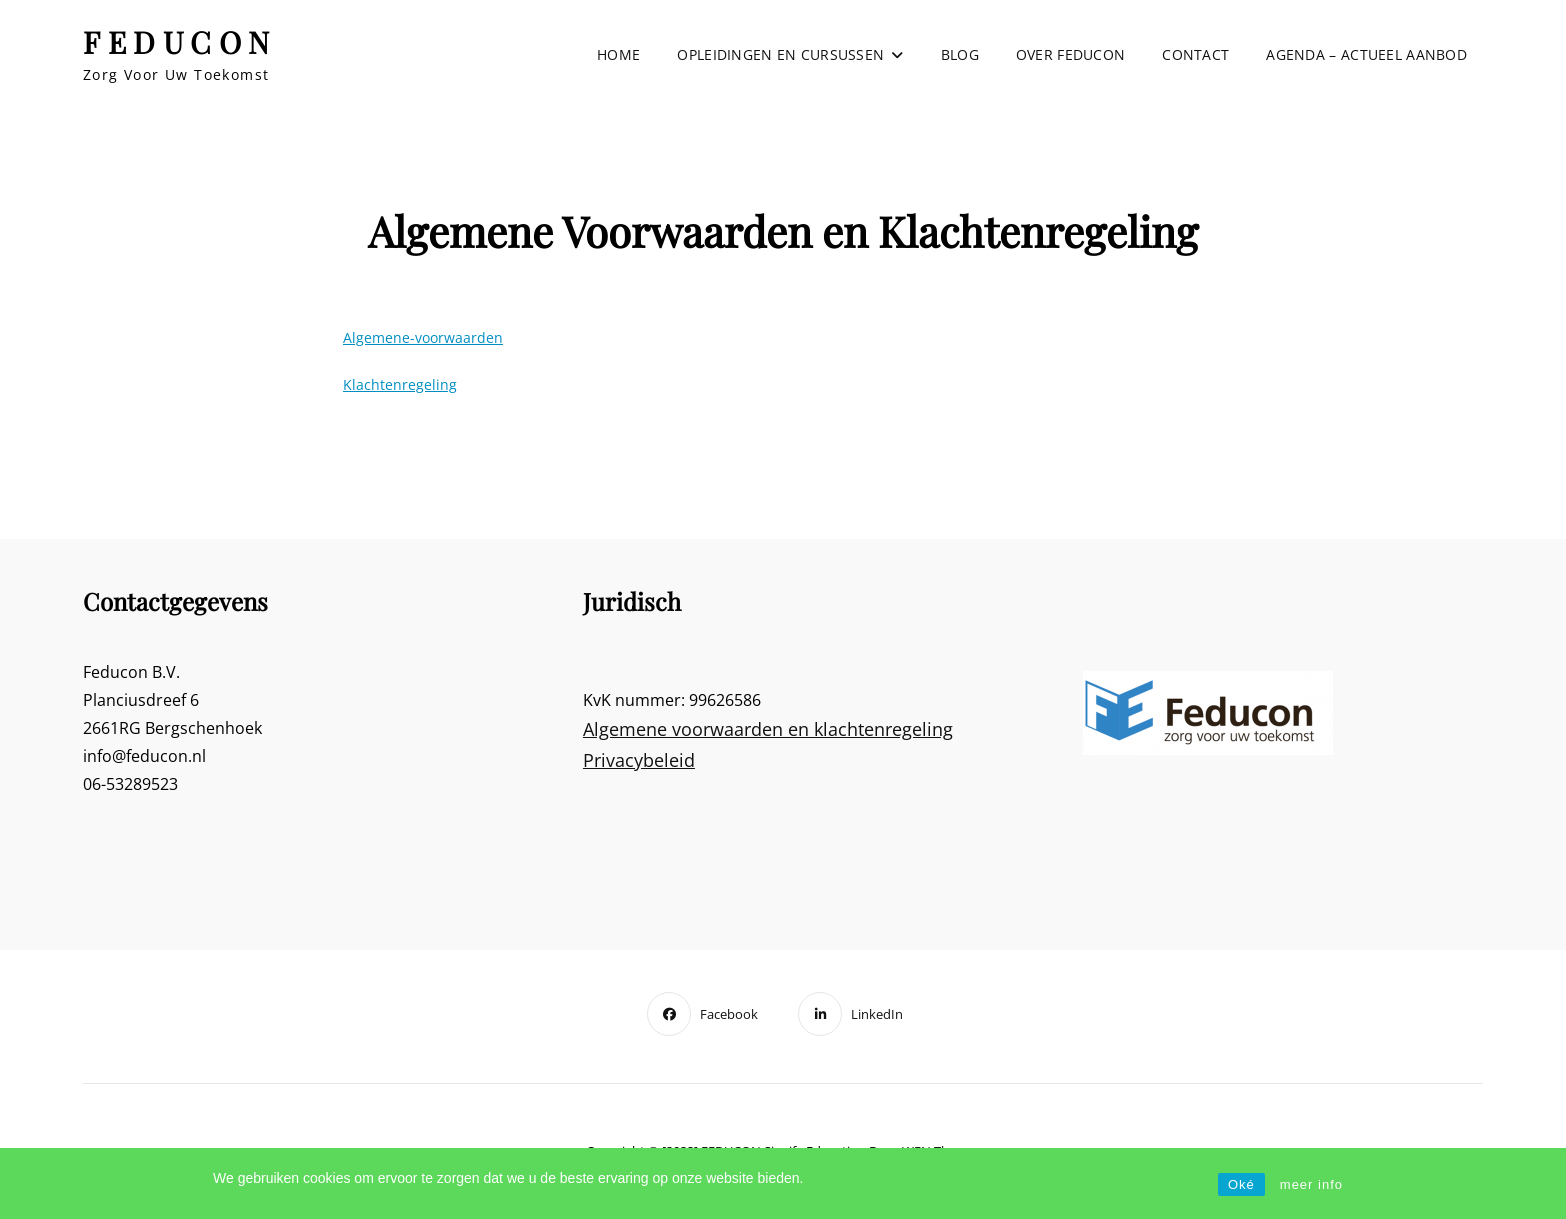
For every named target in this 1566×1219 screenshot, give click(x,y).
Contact (1195, 54)
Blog (960, 54)
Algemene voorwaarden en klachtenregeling (768, 729)
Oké (1241, 1184)
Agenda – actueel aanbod (1366, 54)
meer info (1311, 1184)
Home (618, 54)
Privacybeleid (639, 760)
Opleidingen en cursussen (780, 54)
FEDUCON (180, 42)
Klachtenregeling (400, 384)
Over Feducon (1070, 54)
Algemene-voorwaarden (423, 337)
